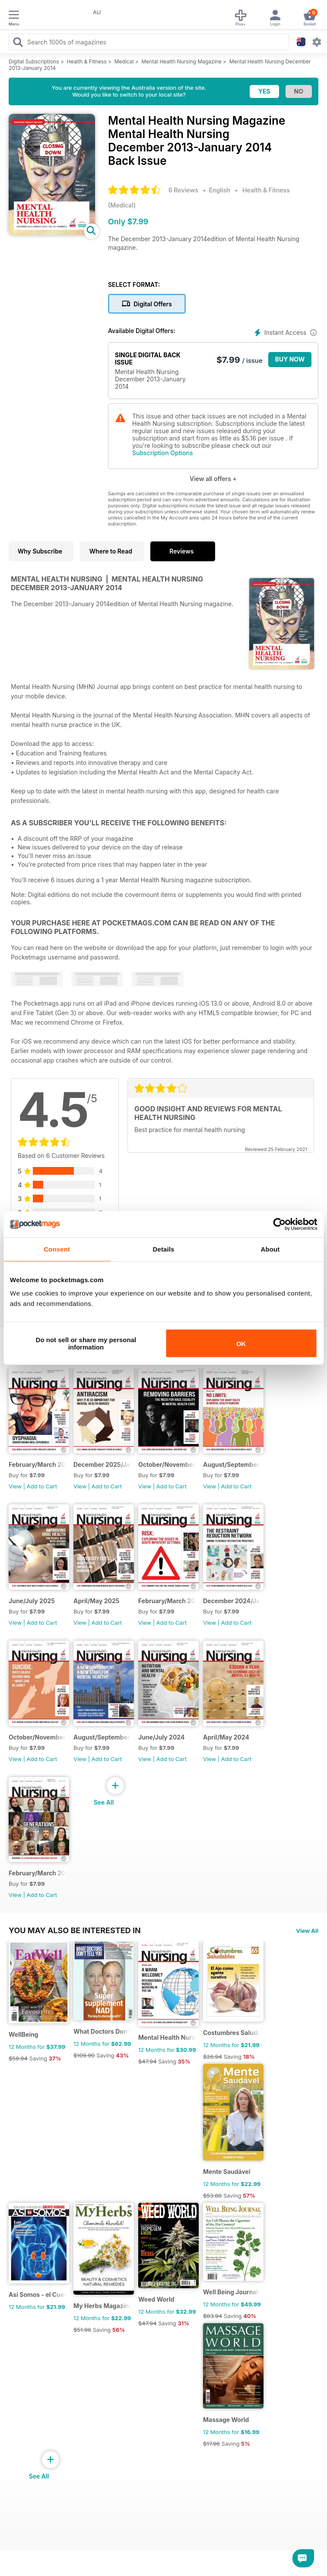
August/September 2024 (102, 1737)
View (15, 1486)
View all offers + (213, 478)
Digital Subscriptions (34, 61)
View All (307, 1930)
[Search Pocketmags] (17, 43)
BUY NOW (290, 359)
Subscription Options (162, 452)
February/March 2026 (37, 1464)
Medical (124, 61)
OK (241, 1343)
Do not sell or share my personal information (86, 1343)
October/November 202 (167, 1464)
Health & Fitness (87, 61)
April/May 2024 (226, 1737)
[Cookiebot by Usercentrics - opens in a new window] (279, 1223)
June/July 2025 (32, 1600)
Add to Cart (42, 1486)
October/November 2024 (37, 1737)
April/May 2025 (96, 1600)
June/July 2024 (161, 1737)
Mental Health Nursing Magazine (182, 61)
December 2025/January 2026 (102, 1464)
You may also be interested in (75, 1930)
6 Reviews (183, 190)
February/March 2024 (37, 1873)
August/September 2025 (231, 1464)
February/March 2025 (167, 1600)
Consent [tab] (57, 1248)
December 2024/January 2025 (231, 1600)
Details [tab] (164, 1248)
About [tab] (270, 1248)
